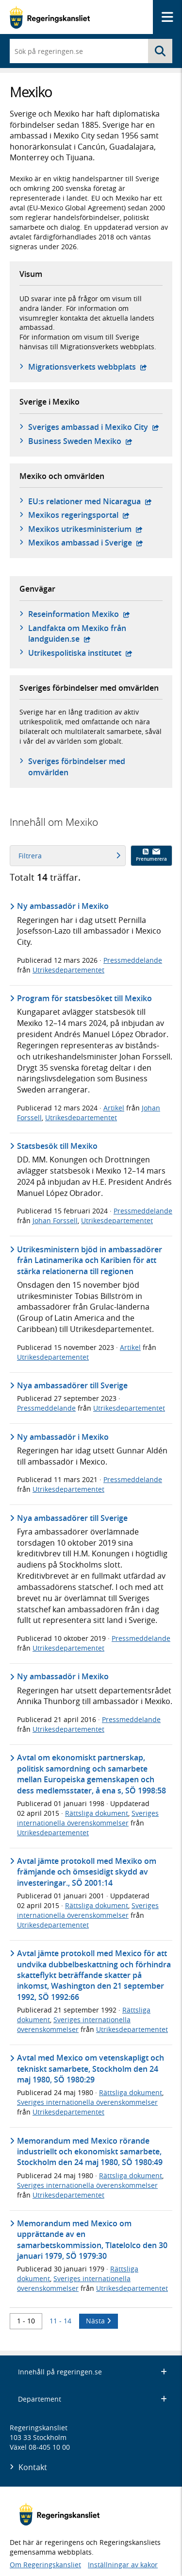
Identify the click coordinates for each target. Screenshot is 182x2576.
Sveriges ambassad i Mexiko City (93, 427)
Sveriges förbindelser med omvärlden (76, 766)
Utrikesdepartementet (68, 969)
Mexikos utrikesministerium (85, 529)
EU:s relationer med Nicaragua (90, 501)
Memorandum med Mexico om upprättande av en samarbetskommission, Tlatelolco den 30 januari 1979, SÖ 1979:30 (92, 2239)
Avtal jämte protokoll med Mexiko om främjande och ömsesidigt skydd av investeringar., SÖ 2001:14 (86, 1872)
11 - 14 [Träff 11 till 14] (60, 2320)
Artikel (113, 1107)
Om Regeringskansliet (45, 2564)
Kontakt (32, 2467)
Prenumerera (151, 855)
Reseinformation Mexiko (79, 614)
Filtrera (69, 856)
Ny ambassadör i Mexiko (63, 906)
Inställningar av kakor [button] (123, 2564)
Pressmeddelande (132, 960)
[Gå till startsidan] (49, 17)
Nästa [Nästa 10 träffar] (98, 2320)
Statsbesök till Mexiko (57, 1146)
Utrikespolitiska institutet (80, 653)
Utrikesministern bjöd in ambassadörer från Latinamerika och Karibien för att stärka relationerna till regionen (89, 1260)
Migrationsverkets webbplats (87, 366)
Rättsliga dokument (96, 1813)
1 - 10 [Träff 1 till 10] (26, 2320)
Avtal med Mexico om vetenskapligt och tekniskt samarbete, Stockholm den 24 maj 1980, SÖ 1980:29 (90, 2068)
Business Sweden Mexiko (80, 441)
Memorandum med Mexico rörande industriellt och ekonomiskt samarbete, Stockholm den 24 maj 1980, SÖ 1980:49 (90, 2151)
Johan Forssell (55, 1220)
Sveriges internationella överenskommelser (88, 1817)
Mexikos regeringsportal (79, 515)
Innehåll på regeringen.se (92, 2371)
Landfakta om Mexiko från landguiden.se (91, 633)
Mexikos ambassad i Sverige (85, 542)
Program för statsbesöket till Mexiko (84, 998)
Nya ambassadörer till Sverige (72, 1385)
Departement (92, 2399)
